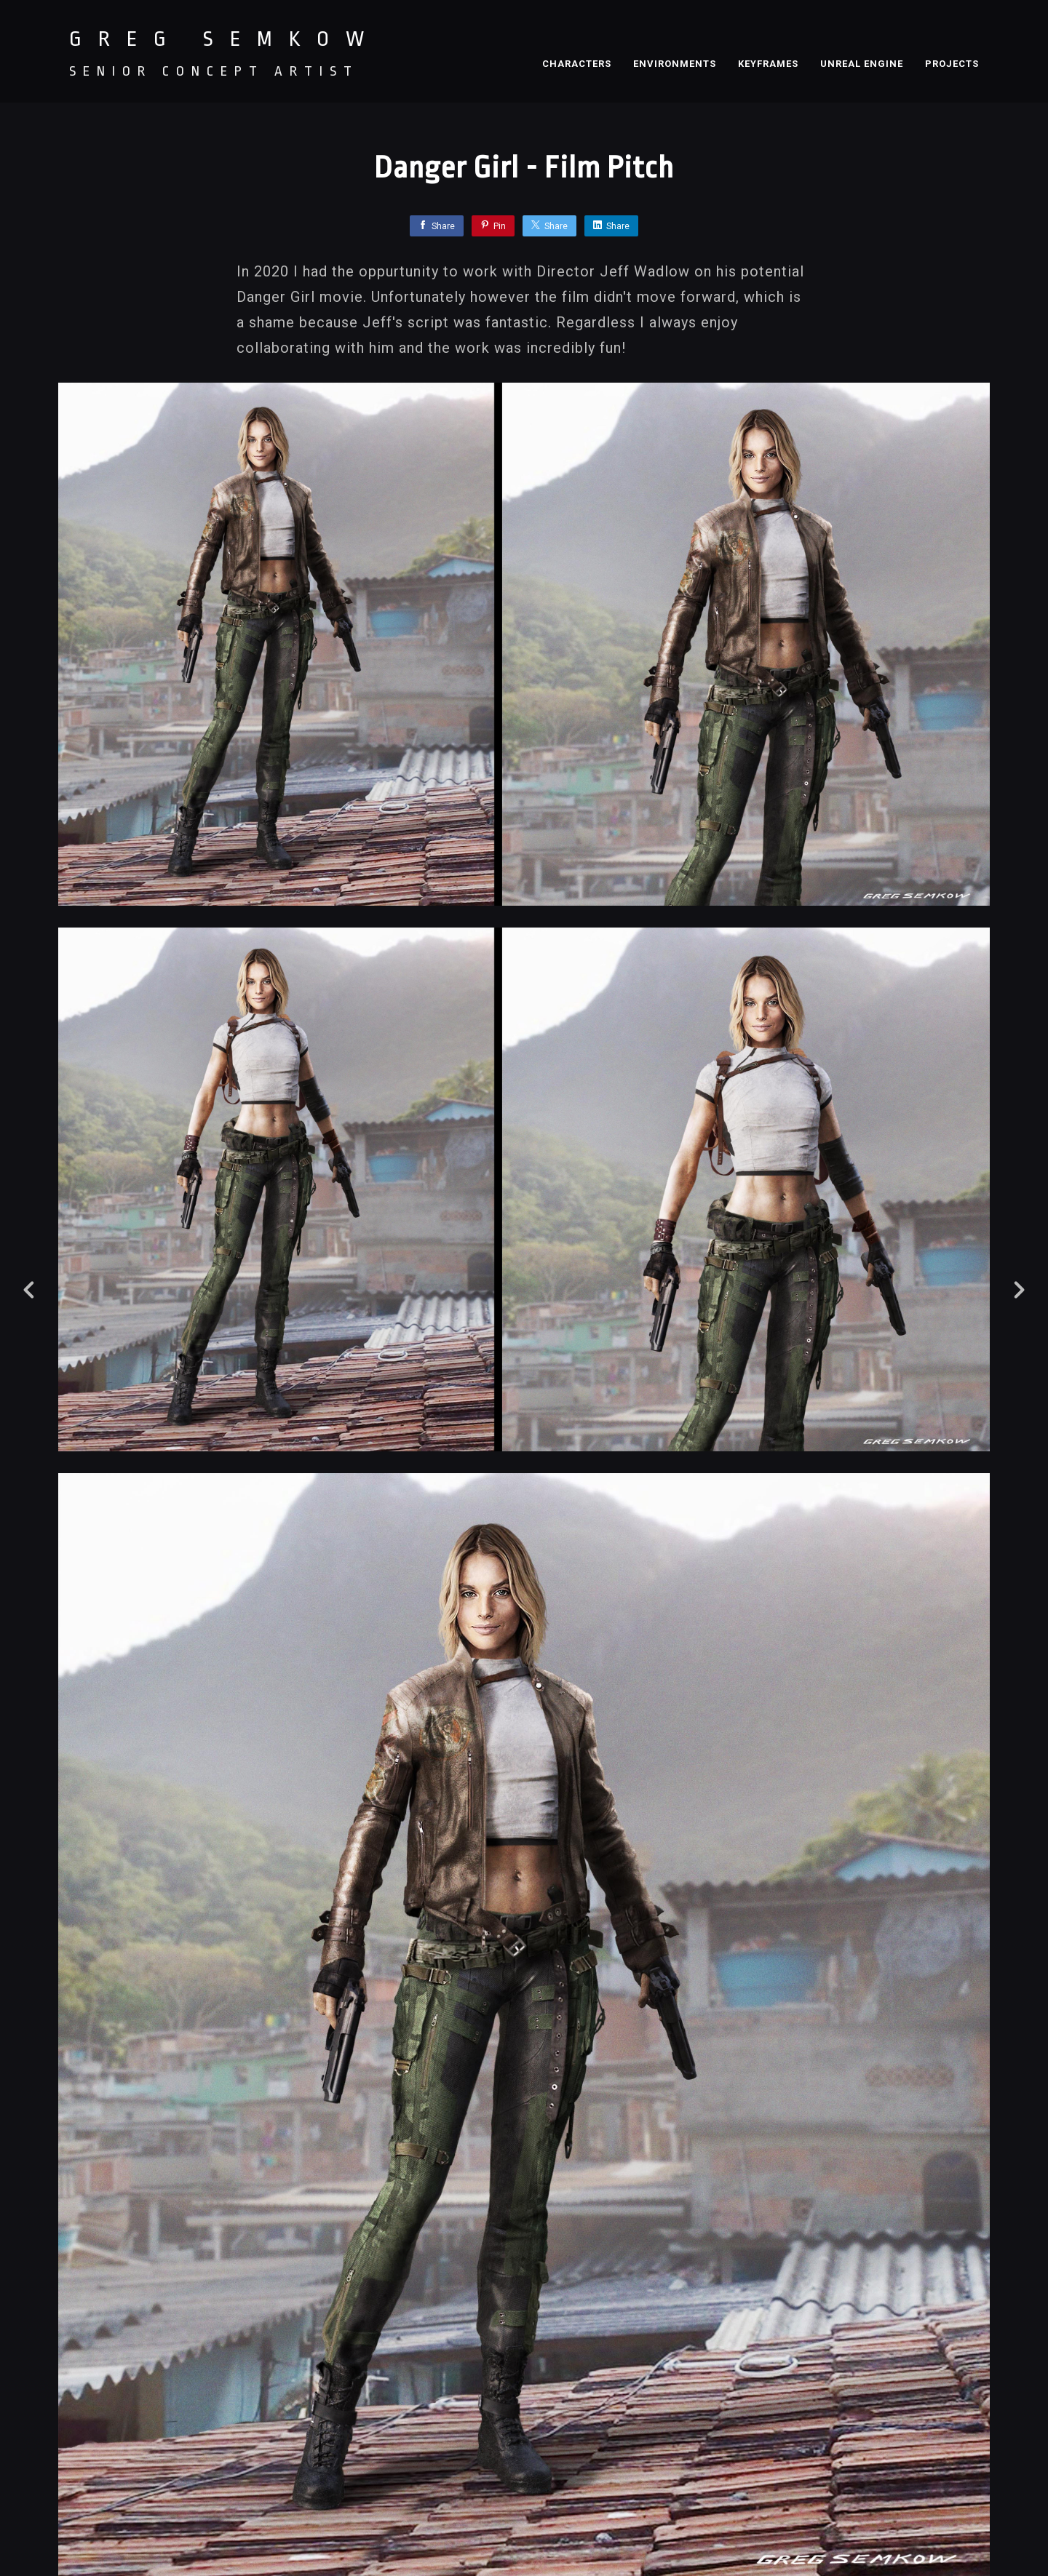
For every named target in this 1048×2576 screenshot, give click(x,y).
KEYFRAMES (768, 63)
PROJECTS (952, 63)
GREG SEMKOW (225, 39)
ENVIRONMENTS (674, 63)
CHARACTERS (576, 63)
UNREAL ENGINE (861, 63)
